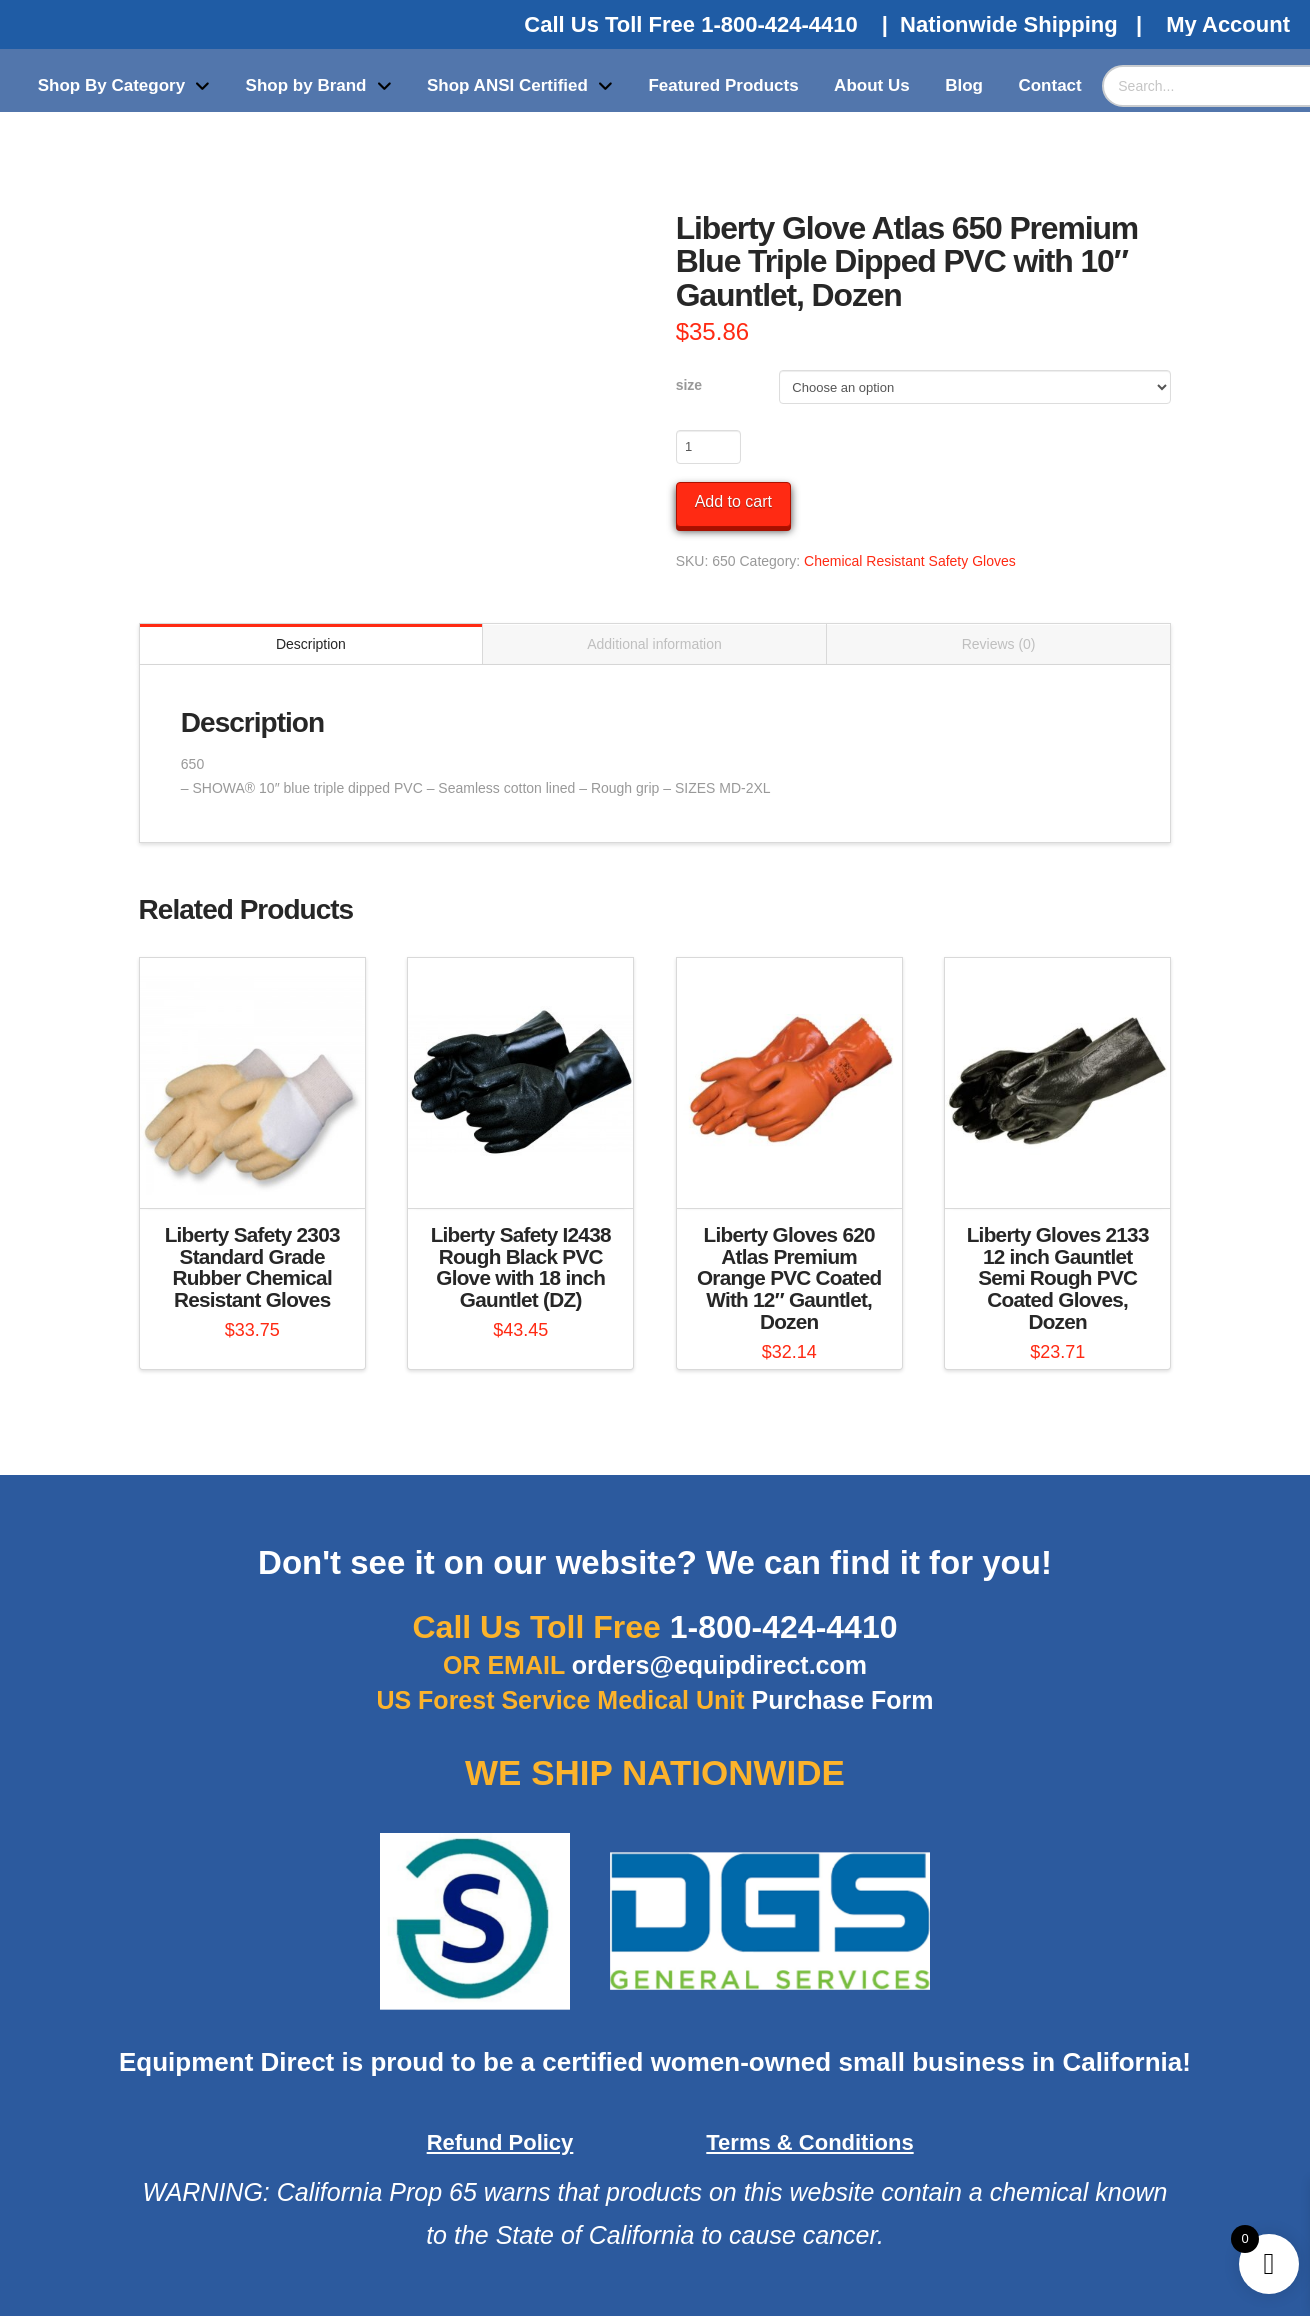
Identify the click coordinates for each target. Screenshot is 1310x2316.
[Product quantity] (708, 447)
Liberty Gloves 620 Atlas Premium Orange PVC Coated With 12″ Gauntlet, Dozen (789, 1278)
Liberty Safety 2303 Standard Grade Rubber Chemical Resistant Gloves (252, 1267)
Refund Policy (500, 2142)
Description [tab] (311, 644)
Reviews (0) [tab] (999, 644)
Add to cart (733, 501)
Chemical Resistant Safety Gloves (910, 561)
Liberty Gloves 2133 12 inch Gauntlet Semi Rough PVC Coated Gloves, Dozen (1058, 1278)
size (689, 385)
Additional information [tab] (654, 644)
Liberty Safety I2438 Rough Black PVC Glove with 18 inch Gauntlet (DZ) (521, 1267)
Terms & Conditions (809, 2142)
